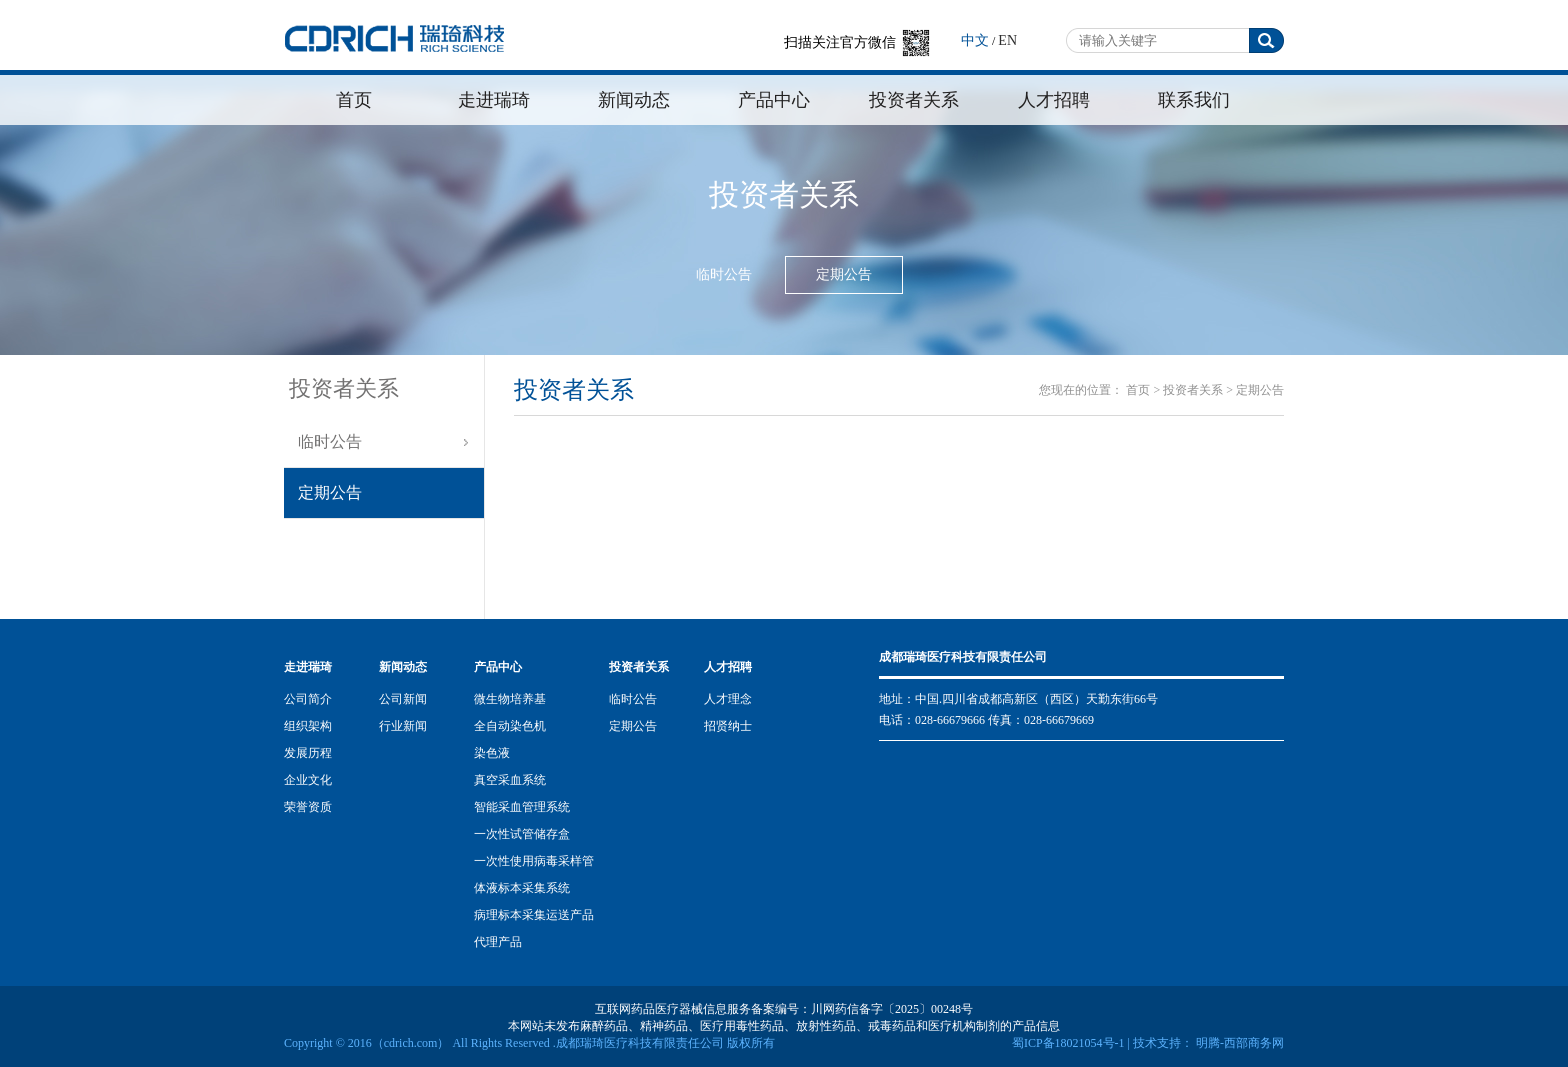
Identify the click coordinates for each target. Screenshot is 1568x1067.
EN (1007, 40)
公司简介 (308, 699)
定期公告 (844, 274)
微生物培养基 (510, 699)
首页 (354, 100)
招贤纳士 (728, 726)
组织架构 (308, 726)
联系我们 (1194, 100)
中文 (975, 40)
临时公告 (724, 274)
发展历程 (308, 753)
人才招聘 (1054, 100)
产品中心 (774, 100)
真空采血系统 (510, 780)
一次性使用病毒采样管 (534, 861)
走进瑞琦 (494, 100)
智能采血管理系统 (522, 807)
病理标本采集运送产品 (534, 915)
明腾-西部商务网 (1238, 1043)
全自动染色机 (510, 726)
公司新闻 (403, 699)
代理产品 (498, 942)
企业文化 (308, 780)
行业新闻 (403, 726)
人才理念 (728, 699)
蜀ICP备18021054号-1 (1068, 1043)
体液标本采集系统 (522, 888)
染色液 (492, 753)
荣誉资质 (308, 807)
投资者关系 (914, 100)
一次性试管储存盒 (522, 834)
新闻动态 (634, 100)
